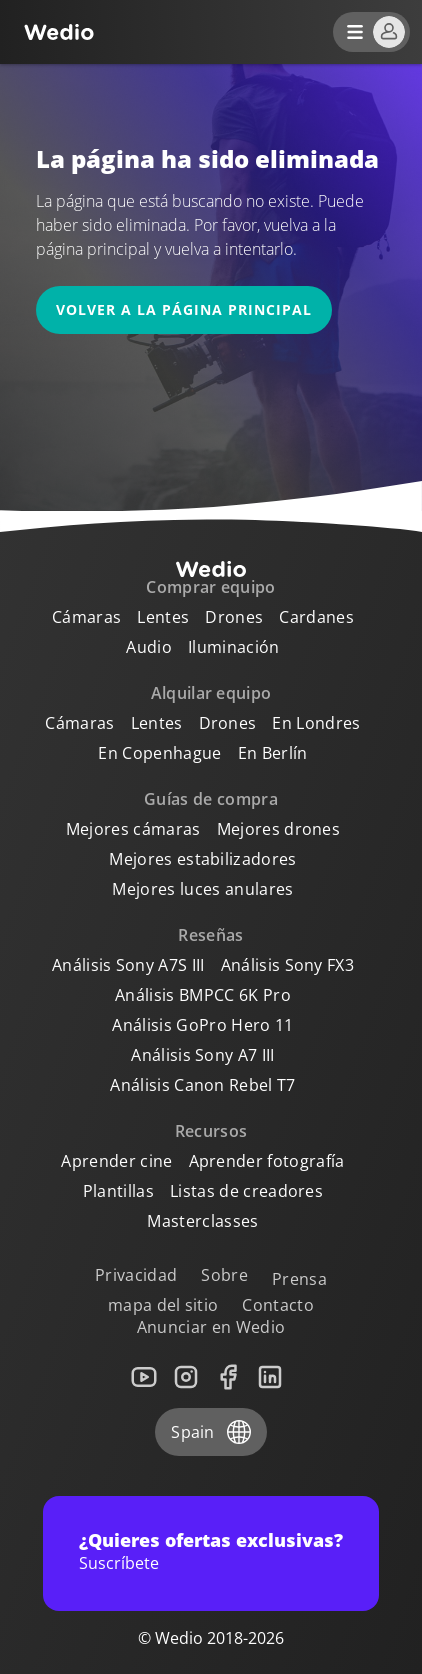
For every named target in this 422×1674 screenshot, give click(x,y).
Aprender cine (116, 1161)
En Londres (316, 723)
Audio (149, 647)
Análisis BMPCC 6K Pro (203, 995)
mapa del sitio (163, 1305)
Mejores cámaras (133, 829)
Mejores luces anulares (202, 889)
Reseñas (210, 935)
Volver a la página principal (184, 309)
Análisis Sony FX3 (287, 965)
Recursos (211, 1131)
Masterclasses (202, 1221)
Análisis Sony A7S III (128, 965)
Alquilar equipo (211, 693)
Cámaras (86, 617)
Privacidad (136, 1275)
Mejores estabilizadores (202, 859)
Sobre (224, 1275)
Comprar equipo (210, 587)
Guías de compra (211, 799)
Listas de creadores (246, 1191)
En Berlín (273, 753)
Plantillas (118, 1191)
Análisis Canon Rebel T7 (202, 1085)
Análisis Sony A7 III (202, 1055)
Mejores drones (278, 829)
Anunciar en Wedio (211, 1327)
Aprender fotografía (267, 1161)
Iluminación (234, 647)
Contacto (278, 1305)
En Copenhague (159, 753)
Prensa (299, 1279)
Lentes (163, 617)
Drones (234, 617)
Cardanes (316, 617)
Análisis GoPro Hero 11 (202, 1025)
